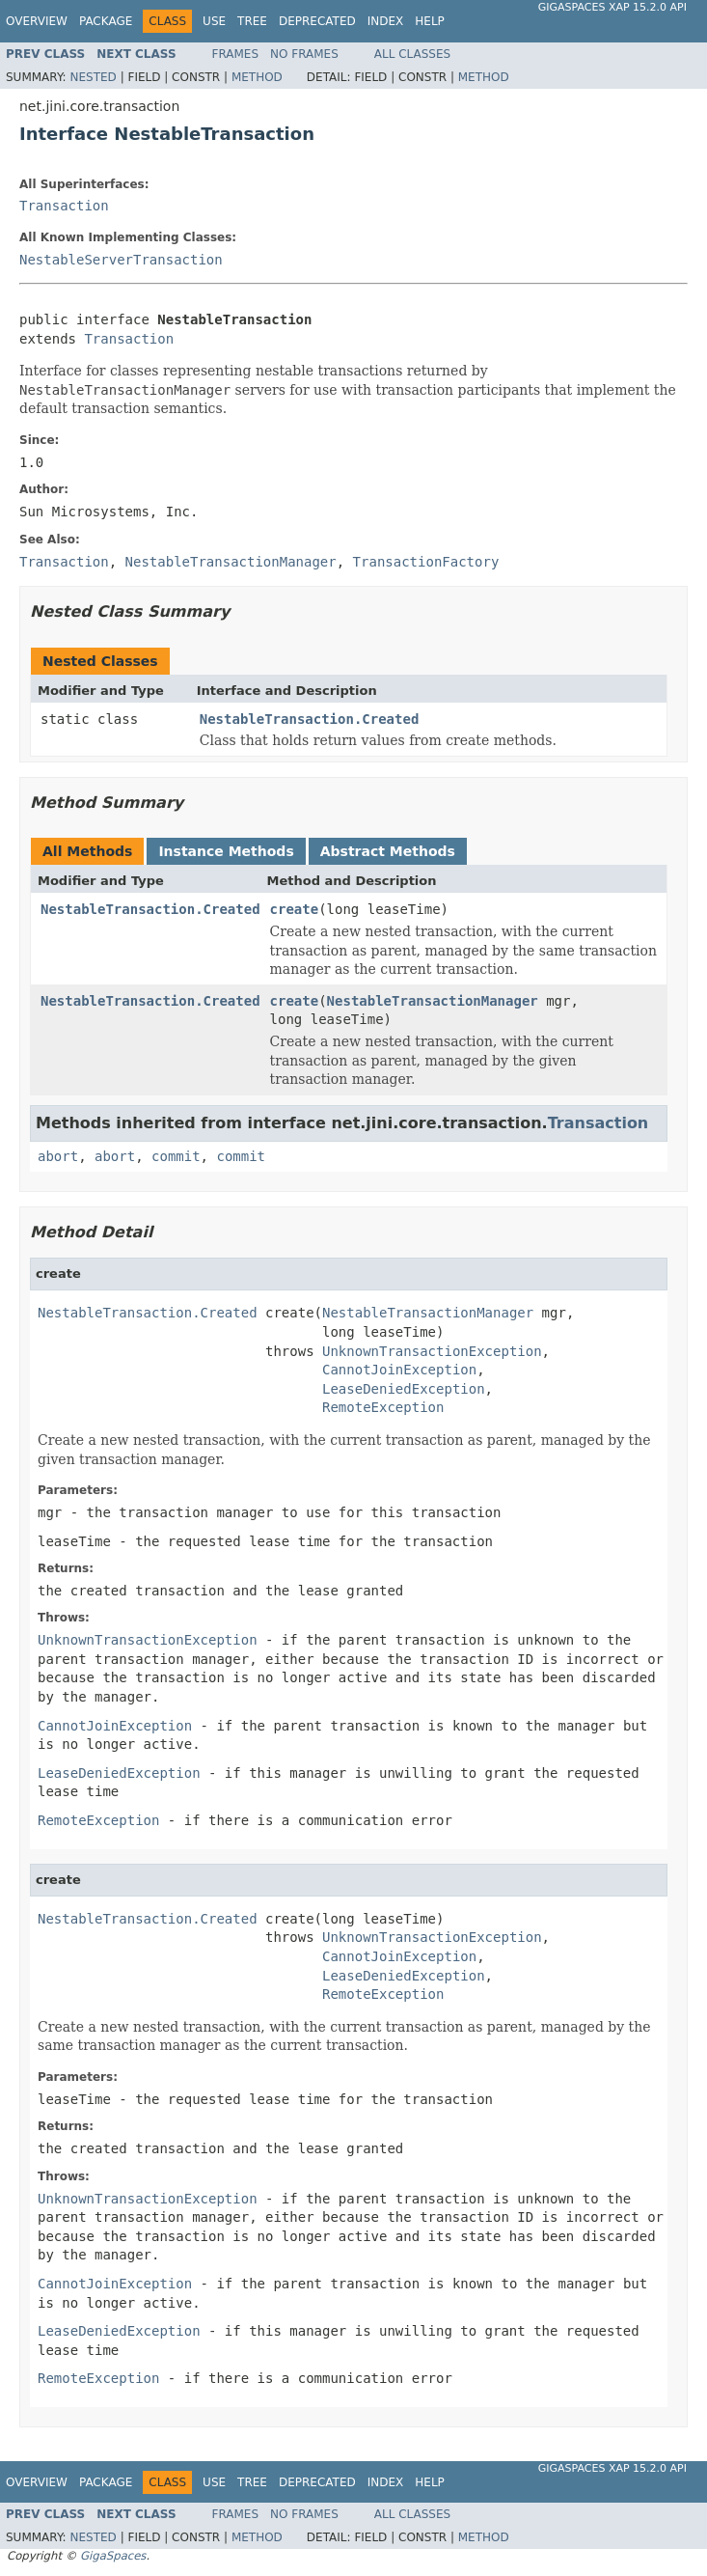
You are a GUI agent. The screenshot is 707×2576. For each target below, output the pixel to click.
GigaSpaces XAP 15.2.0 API (612, 7)
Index (385, 21)
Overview (37, 21)
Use (214, 21)
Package (105, 21)
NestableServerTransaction (121, 259)
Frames (235, 54)
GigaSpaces (113, 2555)
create (294, 909)
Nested (92, 77)
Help (430, 21)
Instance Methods (225, 851)
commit (176, 1156)
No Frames (304, 54)
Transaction (64, 205)
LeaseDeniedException (403, 1389)
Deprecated (317, 21)
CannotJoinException (399, 1369)
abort (58, 1156)
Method (257, 77)
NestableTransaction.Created (310, 719)
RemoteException (383, 1407)
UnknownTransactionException (432, 1351)
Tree (252, 21)
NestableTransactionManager (432, 1001)
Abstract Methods (387, 851)
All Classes (412, 54)
